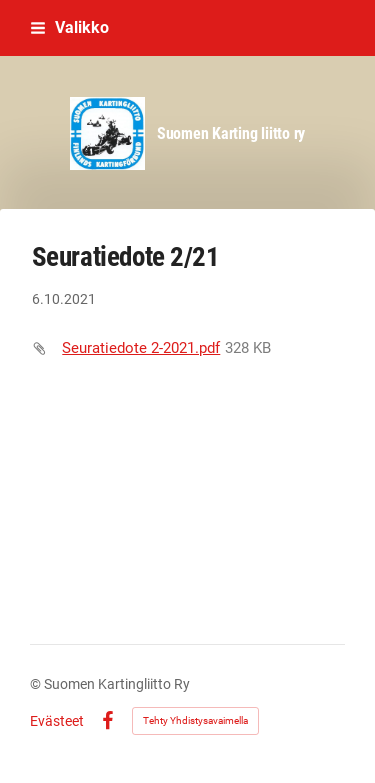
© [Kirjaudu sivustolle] (37, 684)
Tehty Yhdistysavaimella (195, 720)
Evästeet (57, 721)
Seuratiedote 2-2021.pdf (141, 348)
